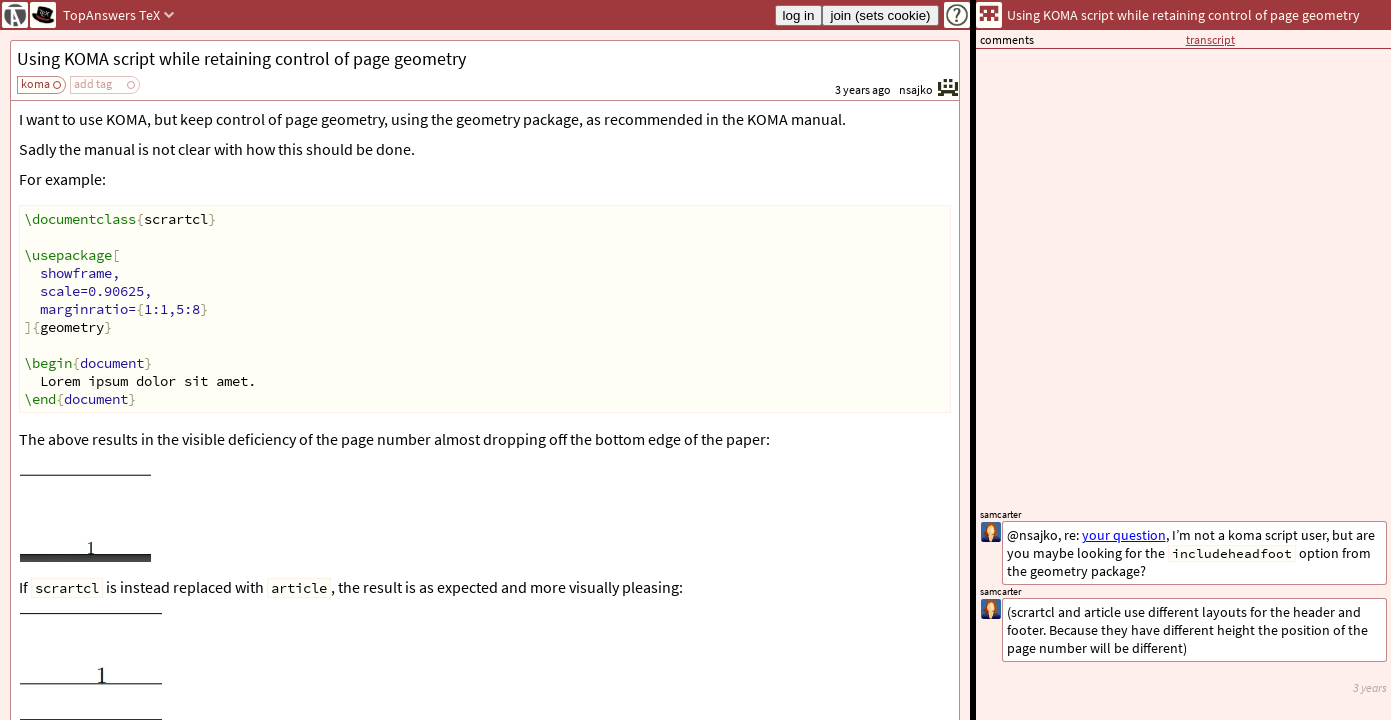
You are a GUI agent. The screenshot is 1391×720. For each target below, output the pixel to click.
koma (35, 83)
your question (1124, 535)
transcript (1210, 39)
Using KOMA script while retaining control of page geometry (241, 58)
